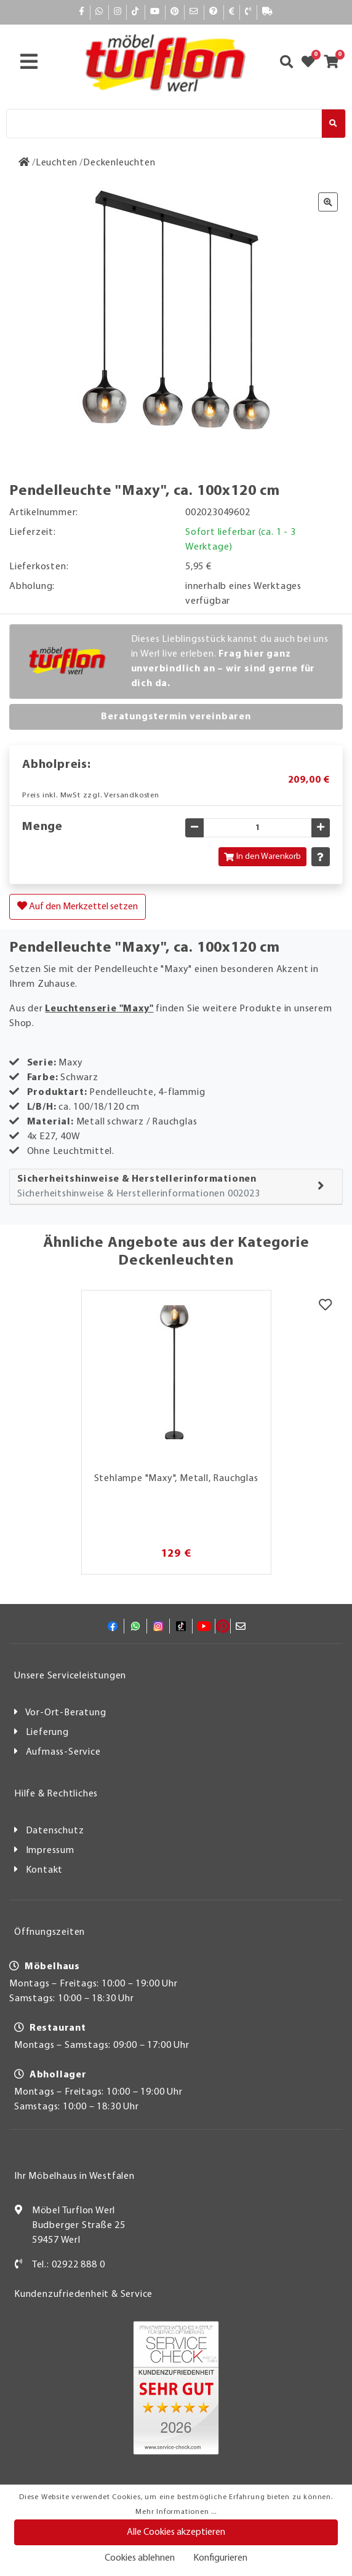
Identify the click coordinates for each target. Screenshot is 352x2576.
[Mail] (194, 12)
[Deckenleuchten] (119, 163)
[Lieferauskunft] (267, 12)
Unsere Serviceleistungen (70, 1676)
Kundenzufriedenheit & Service (83, 2294)
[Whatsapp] (99, 12)
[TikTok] (136, 12)
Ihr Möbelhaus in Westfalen (74, 2176)
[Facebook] (82, 12)
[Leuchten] (57, 163)
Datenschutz (55, 1831)
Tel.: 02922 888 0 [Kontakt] (68, 2265)
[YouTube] (155, 12)
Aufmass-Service (63, 1752)
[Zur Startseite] (24, 163)
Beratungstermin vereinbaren (176, 717)
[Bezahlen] (232, 12)
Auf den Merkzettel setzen (77, 906)
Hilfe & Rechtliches (56, 1794)
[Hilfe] (213, 12)
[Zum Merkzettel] (312, 63)
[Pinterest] (175, 12)
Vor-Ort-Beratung (65, 1713)
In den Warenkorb (262, 856)
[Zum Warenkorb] (335, 63)
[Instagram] (118, 12)
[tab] (176, 1186)
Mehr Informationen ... (176, 2512)
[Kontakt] (248, 12)
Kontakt (44, 1870)
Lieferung (47, 1732)
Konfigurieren (220, 2558)
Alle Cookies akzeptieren (176, 2532)
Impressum (50, 1850)
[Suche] (164, 123)
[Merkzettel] (325, 1306)
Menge (42, 827)
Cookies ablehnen (140, 2558)
